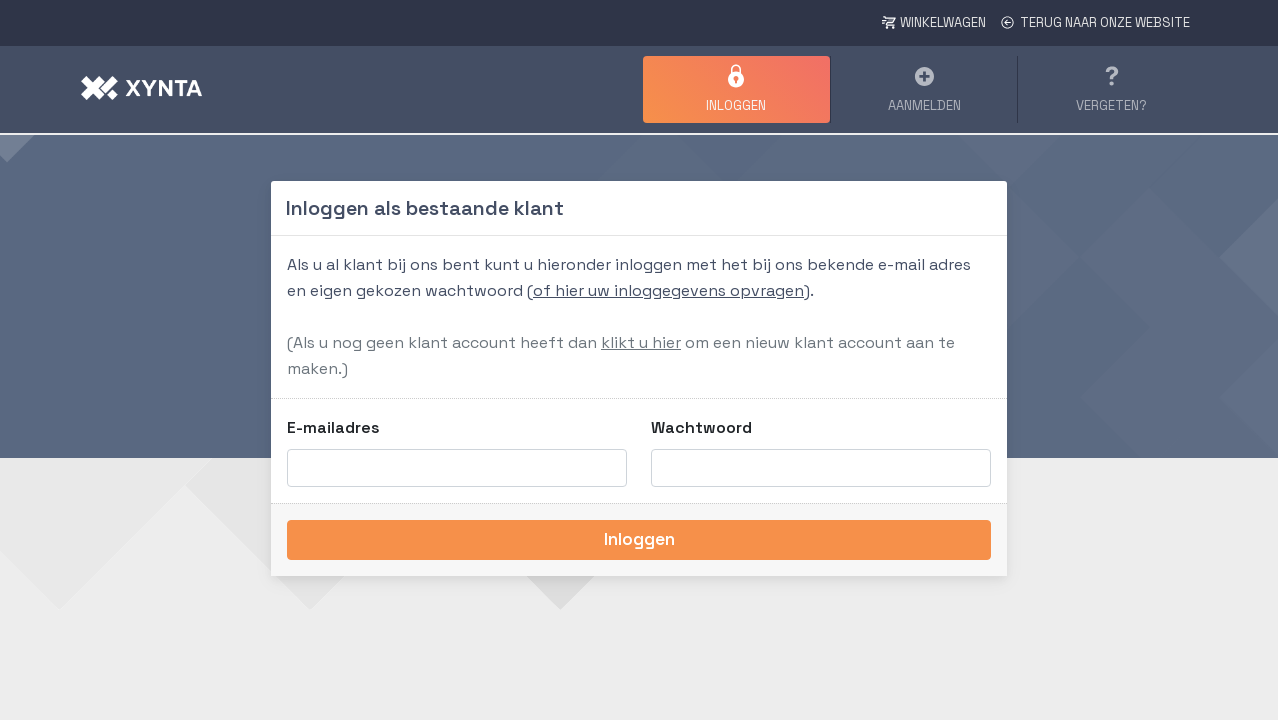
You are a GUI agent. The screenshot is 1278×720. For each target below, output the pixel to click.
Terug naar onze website (1095, 22)
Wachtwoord (701, 427)
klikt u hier (641, 342)
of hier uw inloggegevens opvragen (668, 290)
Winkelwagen (934, 22)
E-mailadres (333, 427)
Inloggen (639, 539)
